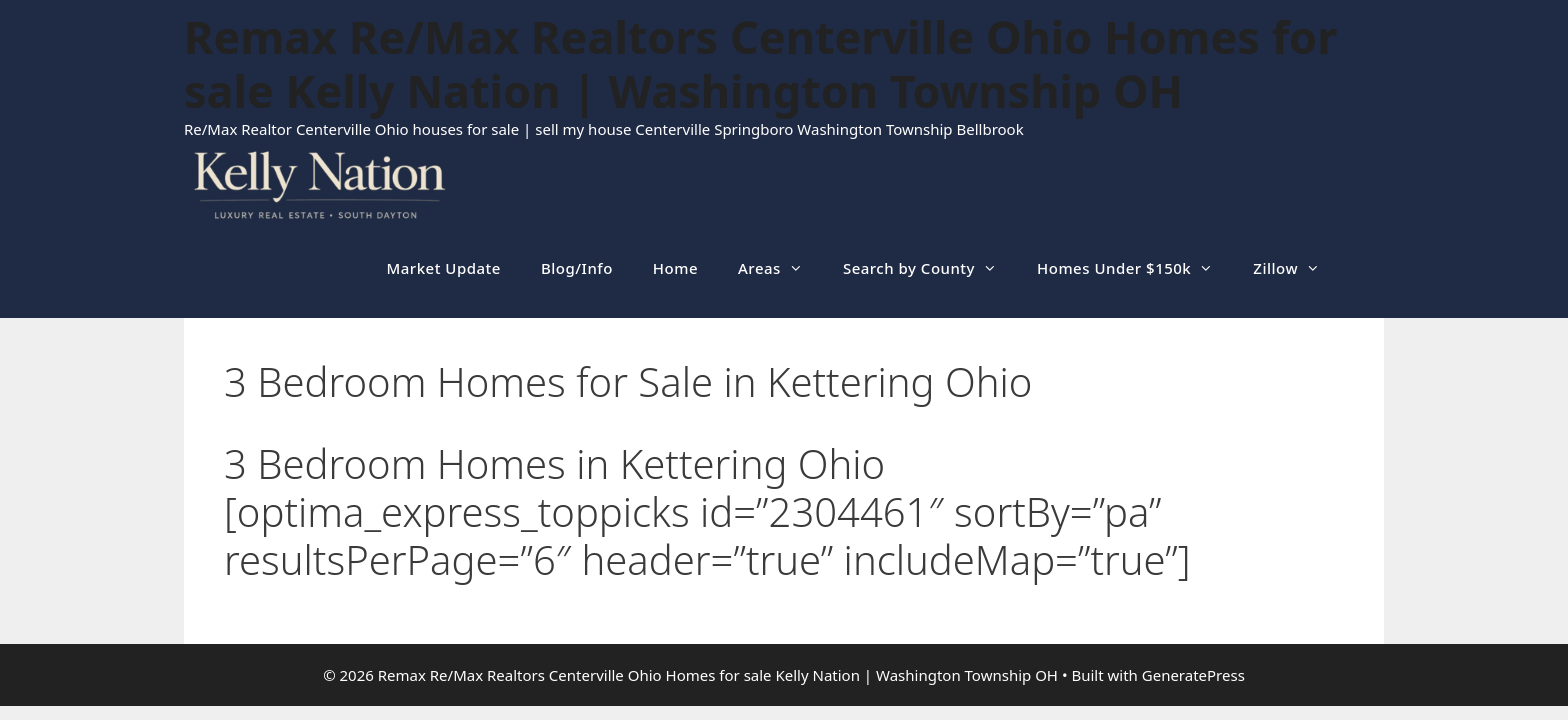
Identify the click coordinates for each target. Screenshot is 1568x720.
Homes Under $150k (1135, 268)
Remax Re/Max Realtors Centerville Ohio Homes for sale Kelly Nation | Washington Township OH (760, 63)
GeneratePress (1193, 675)
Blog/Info (577, 268)
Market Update (444, 268)
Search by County (930, 268)
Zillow (1296, 268)
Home (675, 268)
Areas (780, 268)
